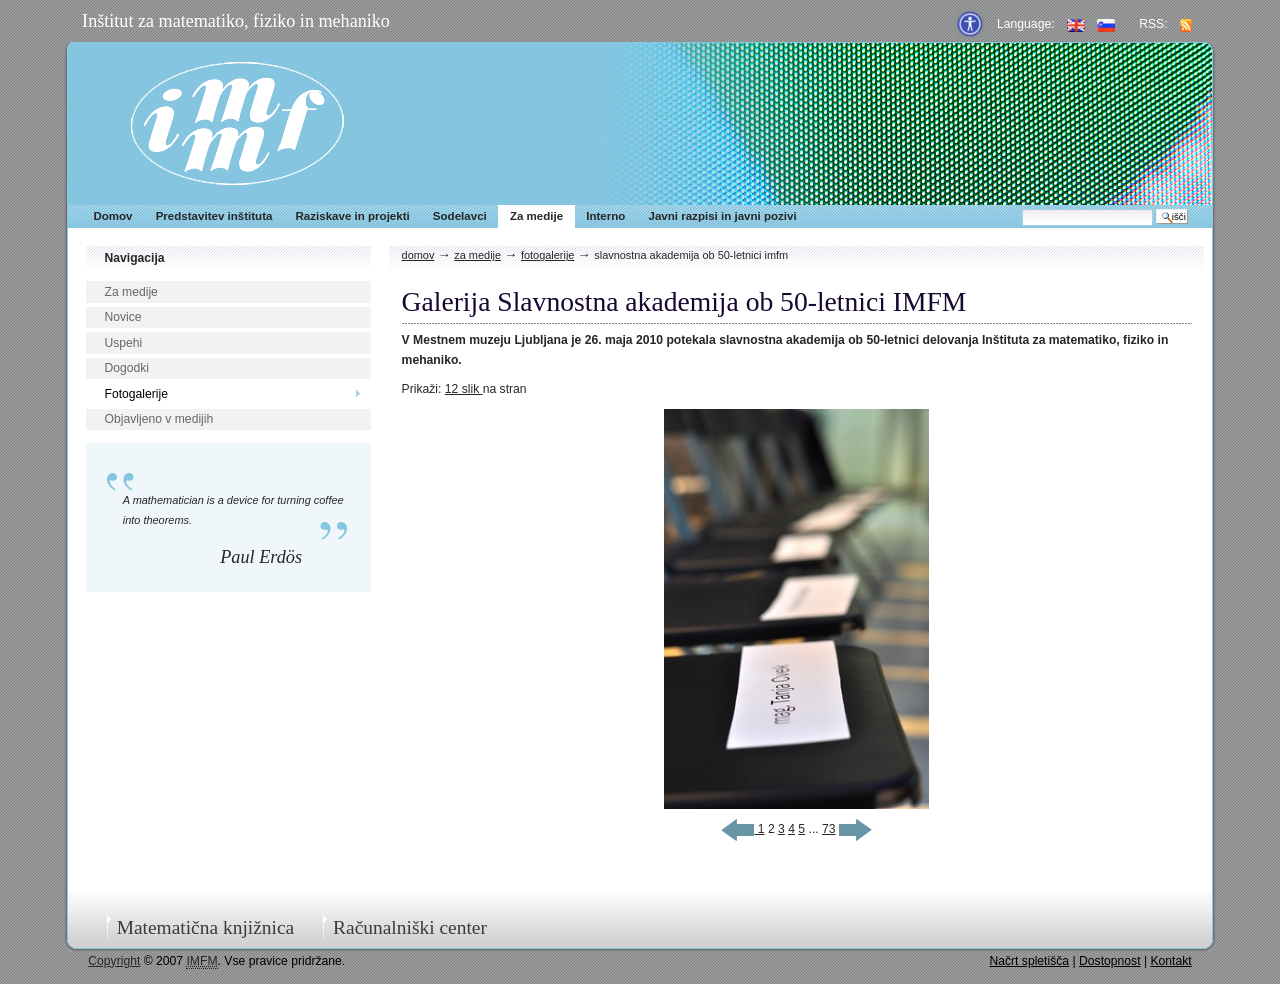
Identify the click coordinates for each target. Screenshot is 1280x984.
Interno (605, 216)
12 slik (464, 389)
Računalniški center (410, 927)
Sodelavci (460, 216)
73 (829, 829)
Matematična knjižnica (206, 927)
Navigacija (134, 258)
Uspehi (123, 343)
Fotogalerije (136, 394)
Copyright (114, 961)
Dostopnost (1110, 961)
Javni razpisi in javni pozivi (722, 216)
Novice (122, 317)
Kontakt (1170, 961)
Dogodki (126, 368)
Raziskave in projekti (353, 216)
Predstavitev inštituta (214, 216)
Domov (112, 216)
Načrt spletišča (1029, 961)
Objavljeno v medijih (158, 419)
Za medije (536, 216)
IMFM (237, 123)
